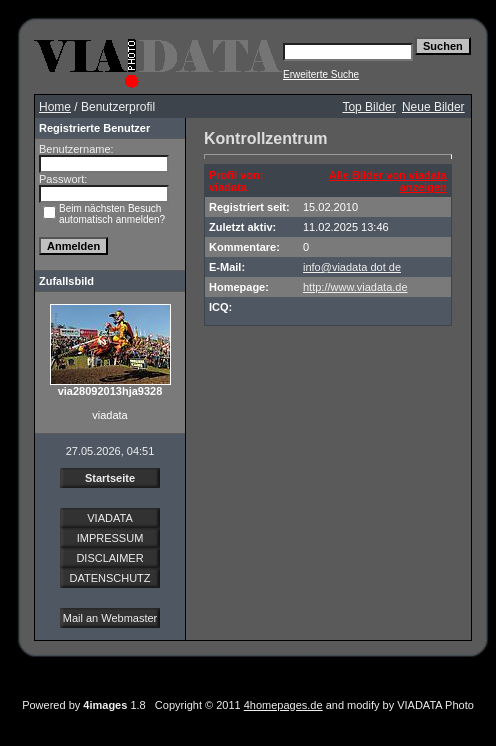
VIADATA (109, 518)
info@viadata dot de (352, 267)
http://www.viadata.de (355, 287)
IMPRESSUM (110, 538)
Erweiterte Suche (321, 74)
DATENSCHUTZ (109, 578)
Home (55, 107)
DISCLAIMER (109, 558)
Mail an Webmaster (110, 618)
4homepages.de (283, 705)
